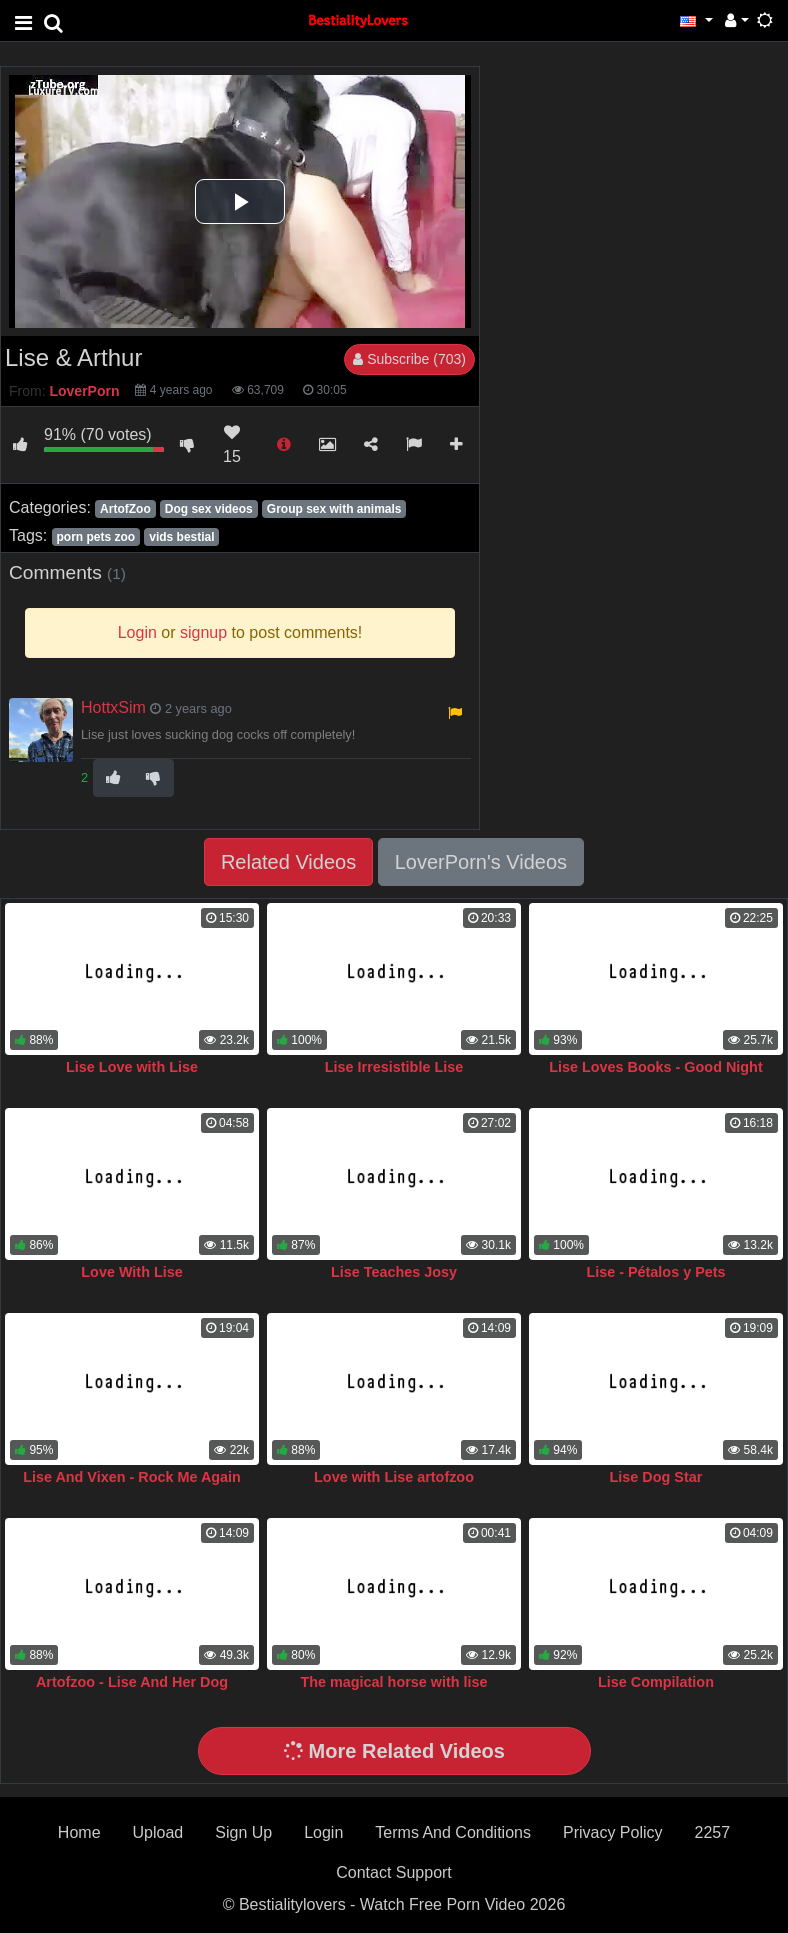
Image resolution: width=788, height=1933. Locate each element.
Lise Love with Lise (132, 1067)
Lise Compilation (656, 1682)
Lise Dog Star (656, 1477)
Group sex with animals (334, 509)
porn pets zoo (95, 537)
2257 (713, 1832)
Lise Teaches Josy (394, 1272)
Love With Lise (131, 1272)
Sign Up (243, 1832)
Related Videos (288, 862)
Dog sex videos (209, 509)
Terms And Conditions (453, 1832)
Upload (158, 1832)
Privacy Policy (613, 1832)
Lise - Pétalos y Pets (655, 1272)
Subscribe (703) (409, 359)
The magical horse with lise (393, 1682)
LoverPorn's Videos (481, 862)
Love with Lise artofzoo (394, 1477)
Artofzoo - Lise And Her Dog (132, 1682)
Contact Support (394, 1872)
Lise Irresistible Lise (394, 1067)
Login (323, 1832)
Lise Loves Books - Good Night (655, 1067)
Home (79, 1832)
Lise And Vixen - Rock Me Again (132, 1477)
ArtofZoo (125, 509)
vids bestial (181, 537)
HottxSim (113, 707)
